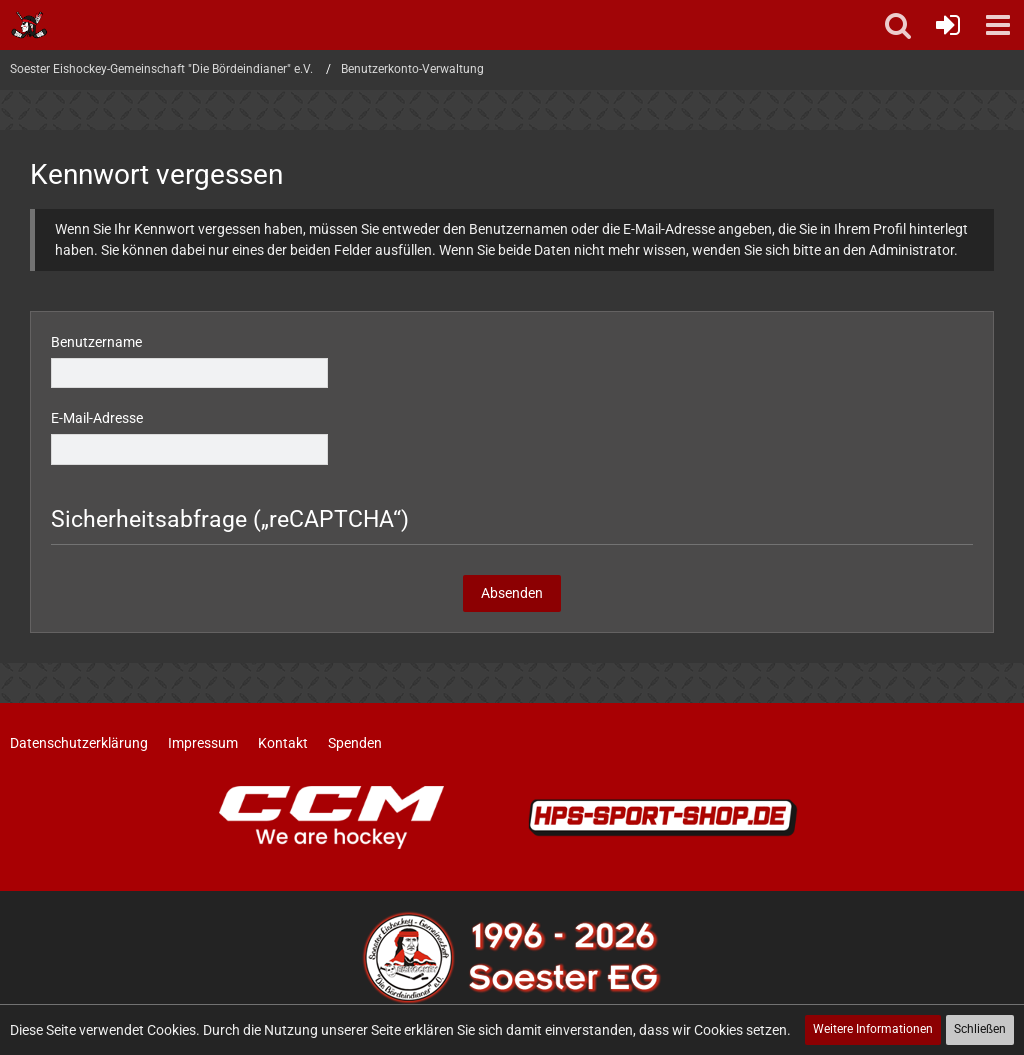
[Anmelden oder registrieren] (948, 25)
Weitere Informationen (873, 1029)
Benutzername (96, 342)
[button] (998, 25)
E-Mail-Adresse (97, 418)
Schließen (980, 1029)
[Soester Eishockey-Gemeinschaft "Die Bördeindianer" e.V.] (29, 25)
